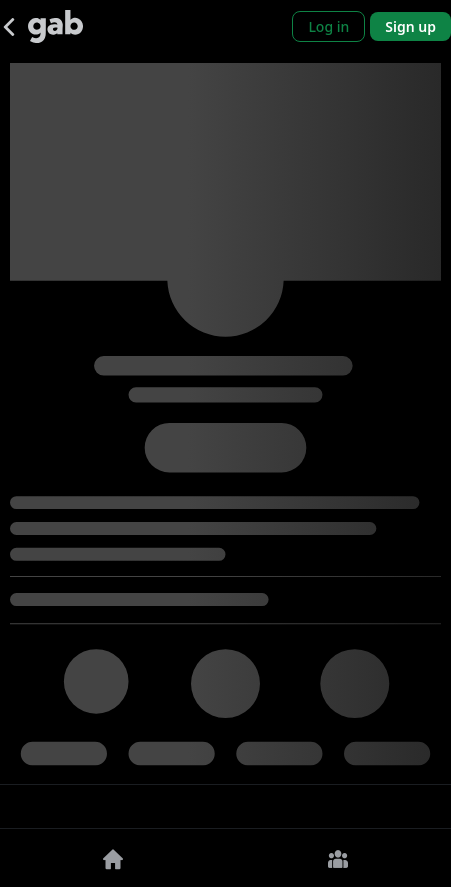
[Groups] (339, 858)
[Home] (113, 858)
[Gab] (55, 26)
